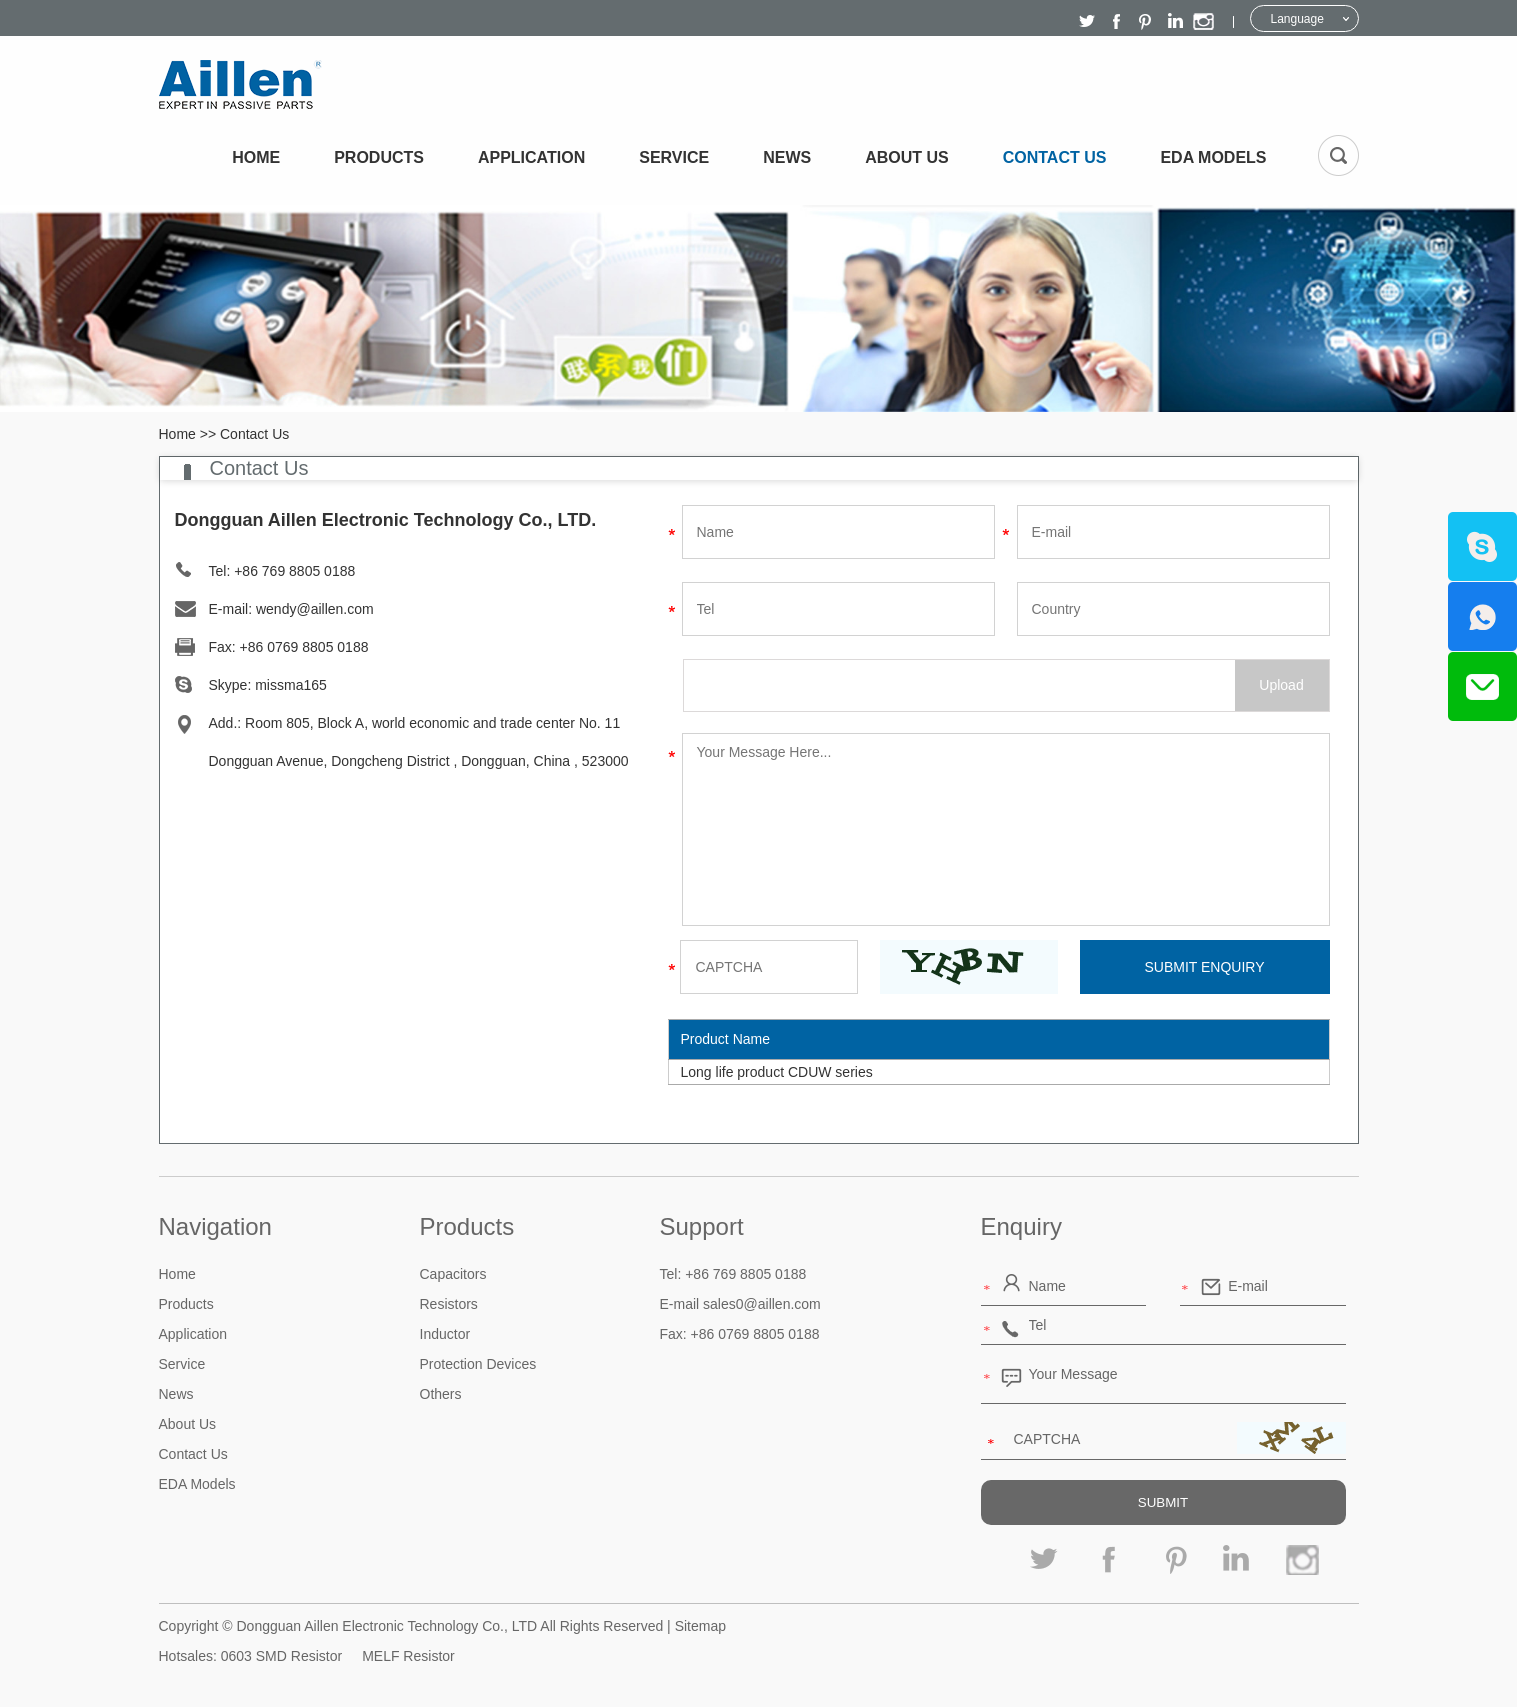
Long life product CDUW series (777, 1072)
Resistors (449, 1304)
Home (256, 157)
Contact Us (1055, 157)
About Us (907, 157)
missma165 (291, 685)
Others (441, 1394)
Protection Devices (478, 1364)
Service (674, 157)
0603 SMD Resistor (281, 1656)
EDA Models (1213, 157)
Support (702, 1226)
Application (531, 157)
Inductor (445, 1334)
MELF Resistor (408, 1656)
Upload (1281, 685)
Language (1297, 19)
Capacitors (453, 1274)
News (787, 157)
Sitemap (700, 1626)
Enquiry (1021, 1226)
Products (379, 157)
